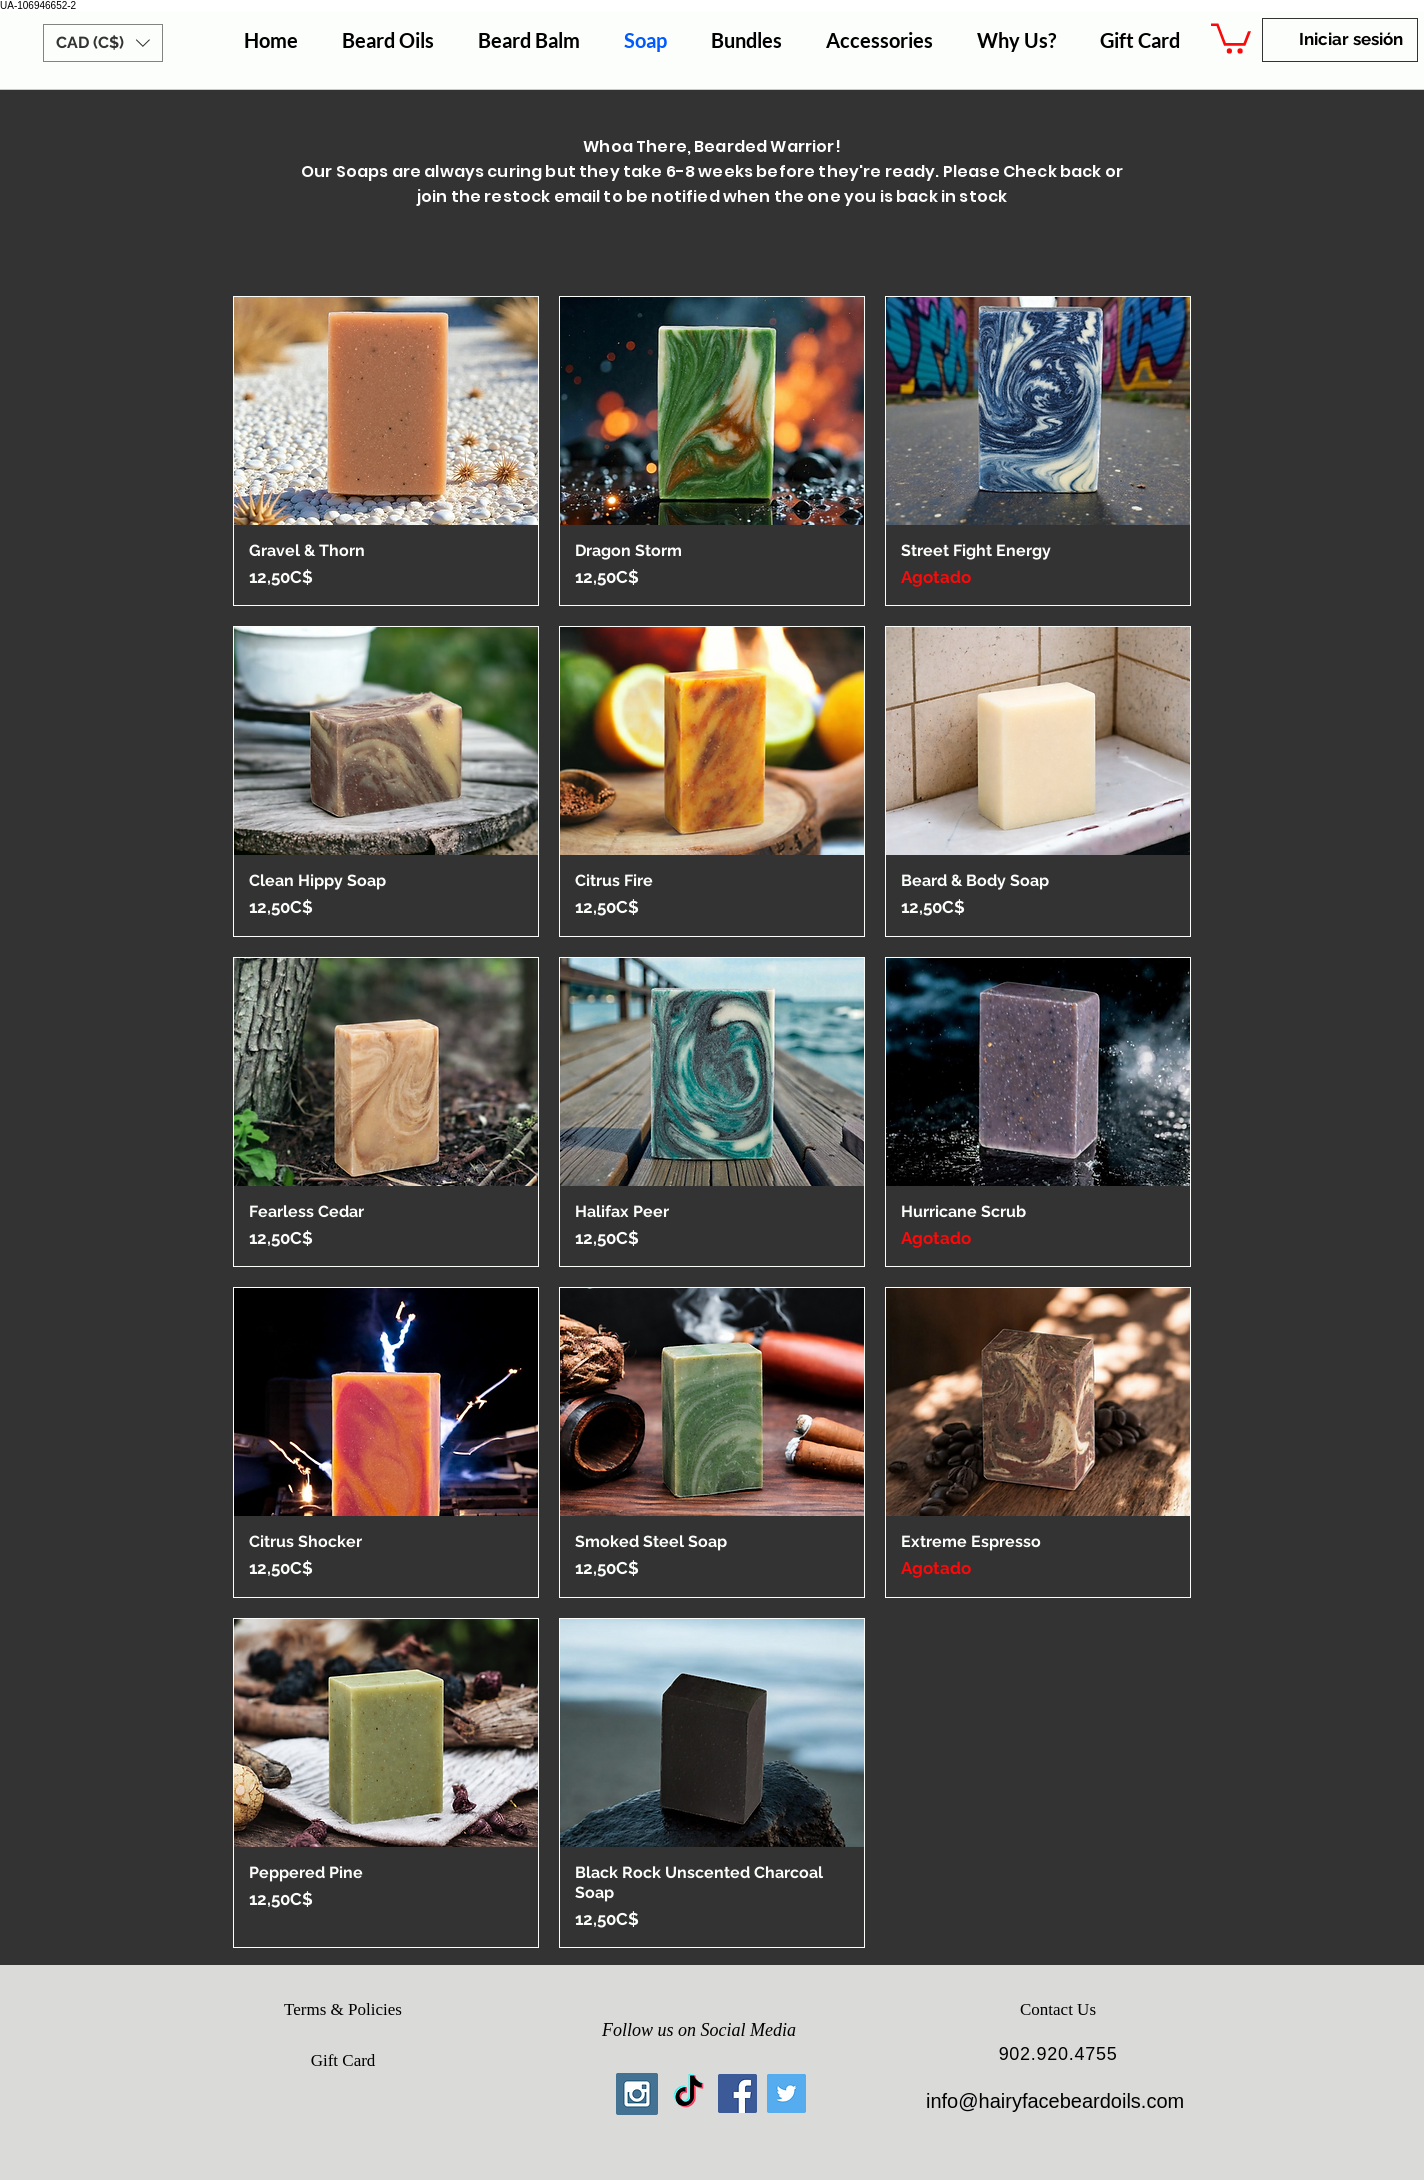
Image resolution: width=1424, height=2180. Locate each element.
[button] (103, 43)
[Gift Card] (343, 2061)
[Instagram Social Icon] (637, 2094)
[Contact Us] (1058, 2010)
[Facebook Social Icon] (737, 2093)
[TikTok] (688, 2093)
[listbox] (103, 43)
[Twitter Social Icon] (786, 2093)
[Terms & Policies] (343, 2010)
